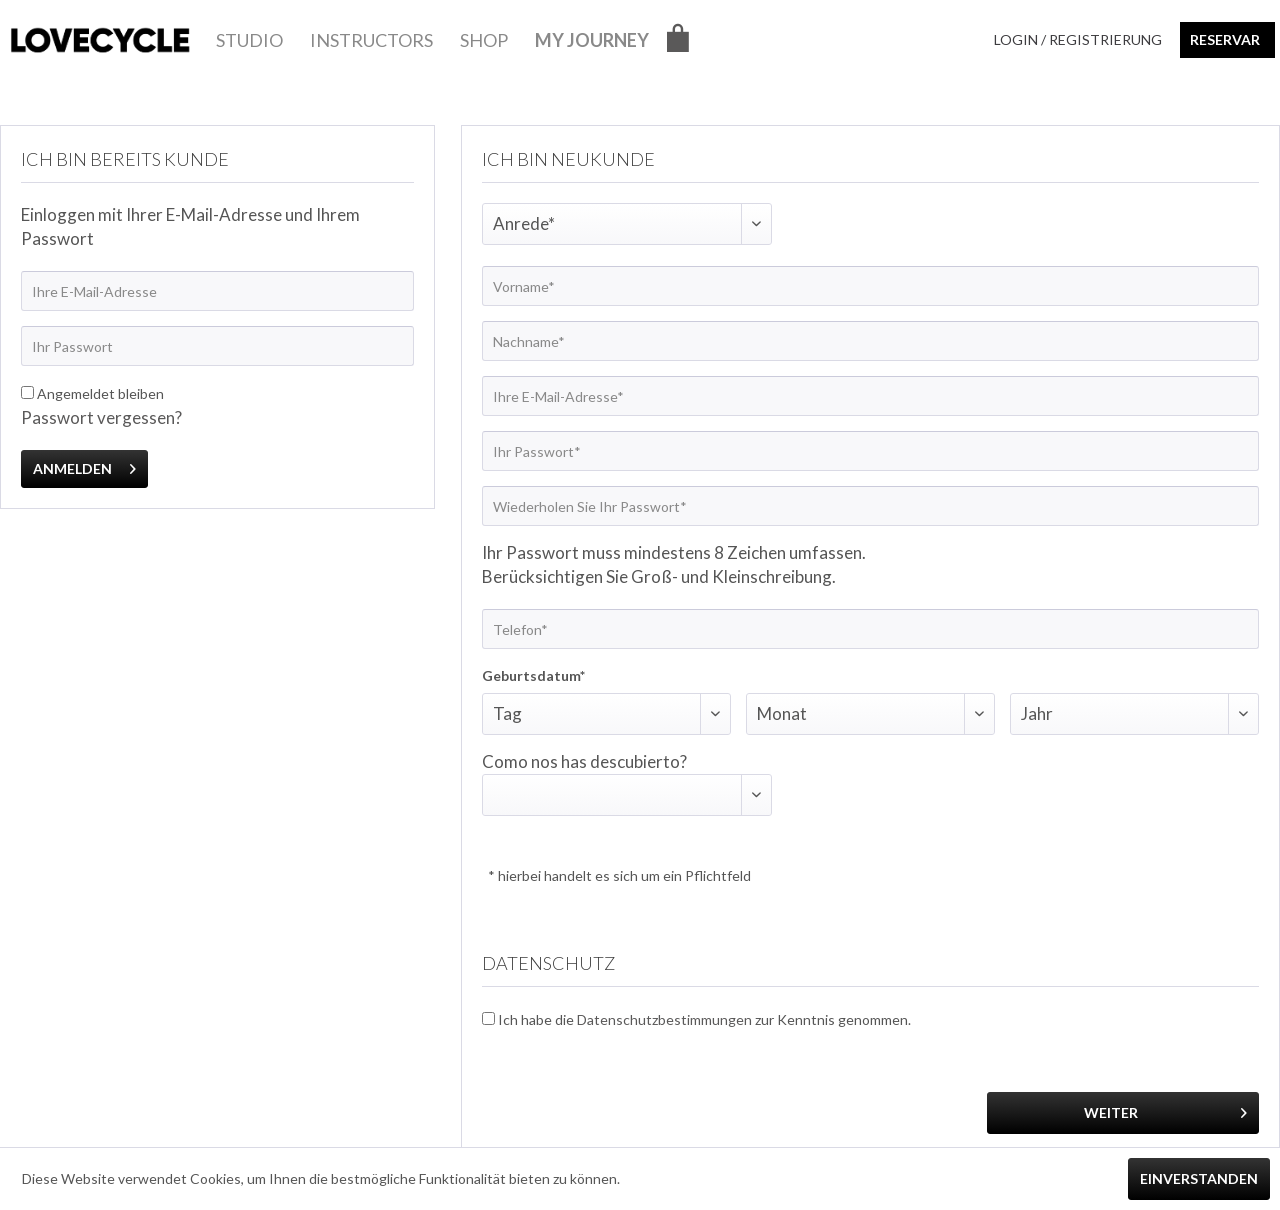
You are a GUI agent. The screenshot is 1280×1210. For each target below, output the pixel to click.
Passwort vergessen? (101, 417)
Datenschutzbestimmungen (664, 1019)
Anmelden (84, 465)
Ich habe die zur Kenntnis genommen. (704, 1019)
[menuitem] (249, 40)
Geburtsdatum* (533, 675)
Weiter (1165, 1109)
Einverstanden (1199, 1178)
